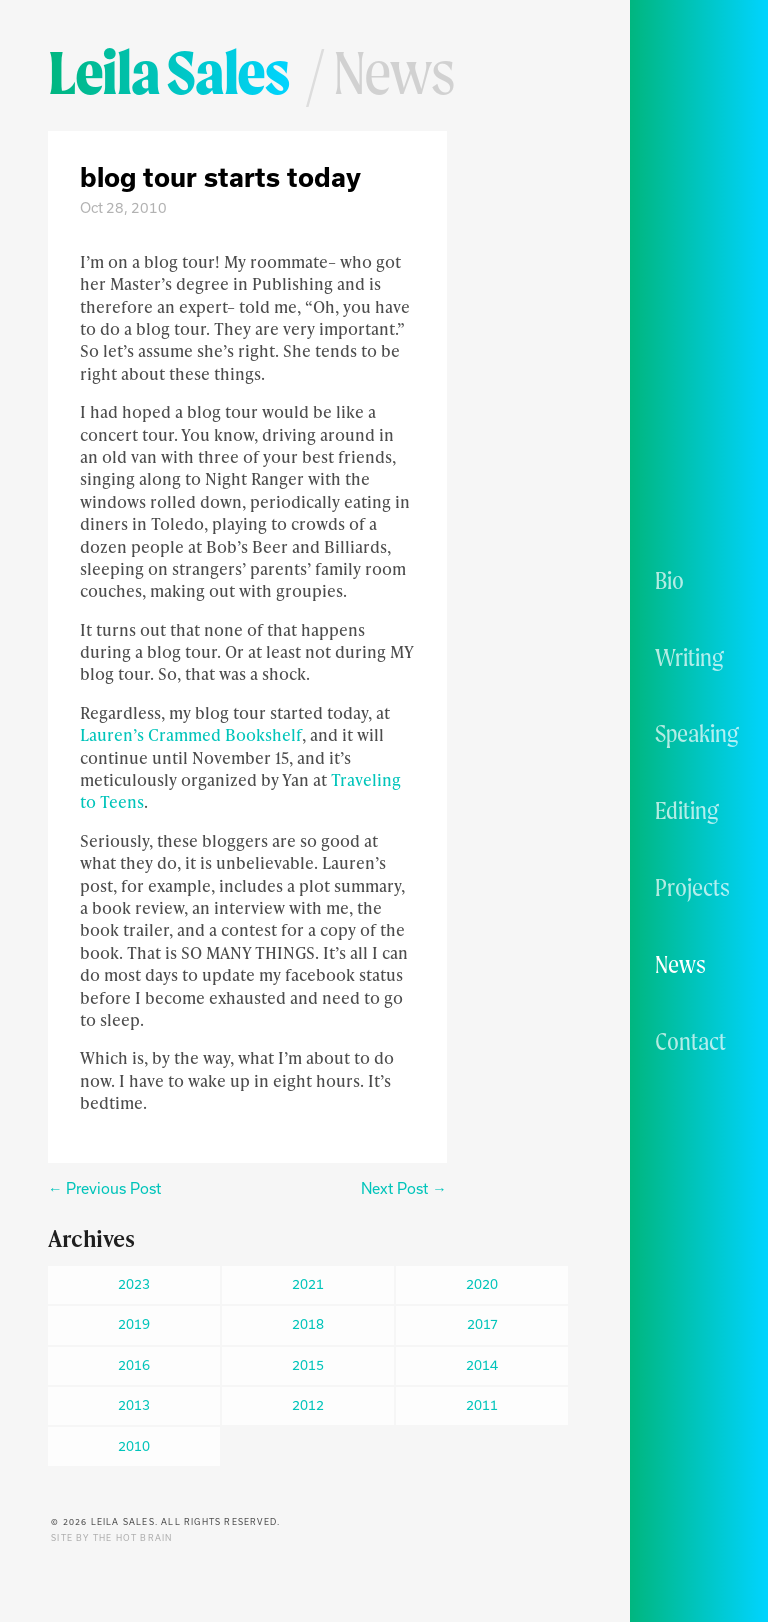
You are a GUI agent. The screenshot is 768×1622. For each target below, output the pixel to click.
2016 (134, 1365)
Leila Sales (168, 72)
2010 (134, 1446)
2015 (308, 1365)
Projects (692, 887)
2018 (308, 1324)
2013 (134, 1405)
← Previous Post (104, 1188)
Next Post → (403, 1188)
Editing (687, 810)
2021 (308, 1284)
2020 (482, 1284)
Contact (690, 1041)
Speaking (697, 733)
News (680, 964)
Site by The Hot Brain (111, 1538)
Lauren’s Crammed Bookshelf (191, 734)
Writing (689, 657)
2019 (134, 1324)
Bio (669, 580)
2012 (308, 1405)
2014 (482, 1365)
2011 (482, 1405)
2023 (134, 1284)
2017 (482, 1324)
